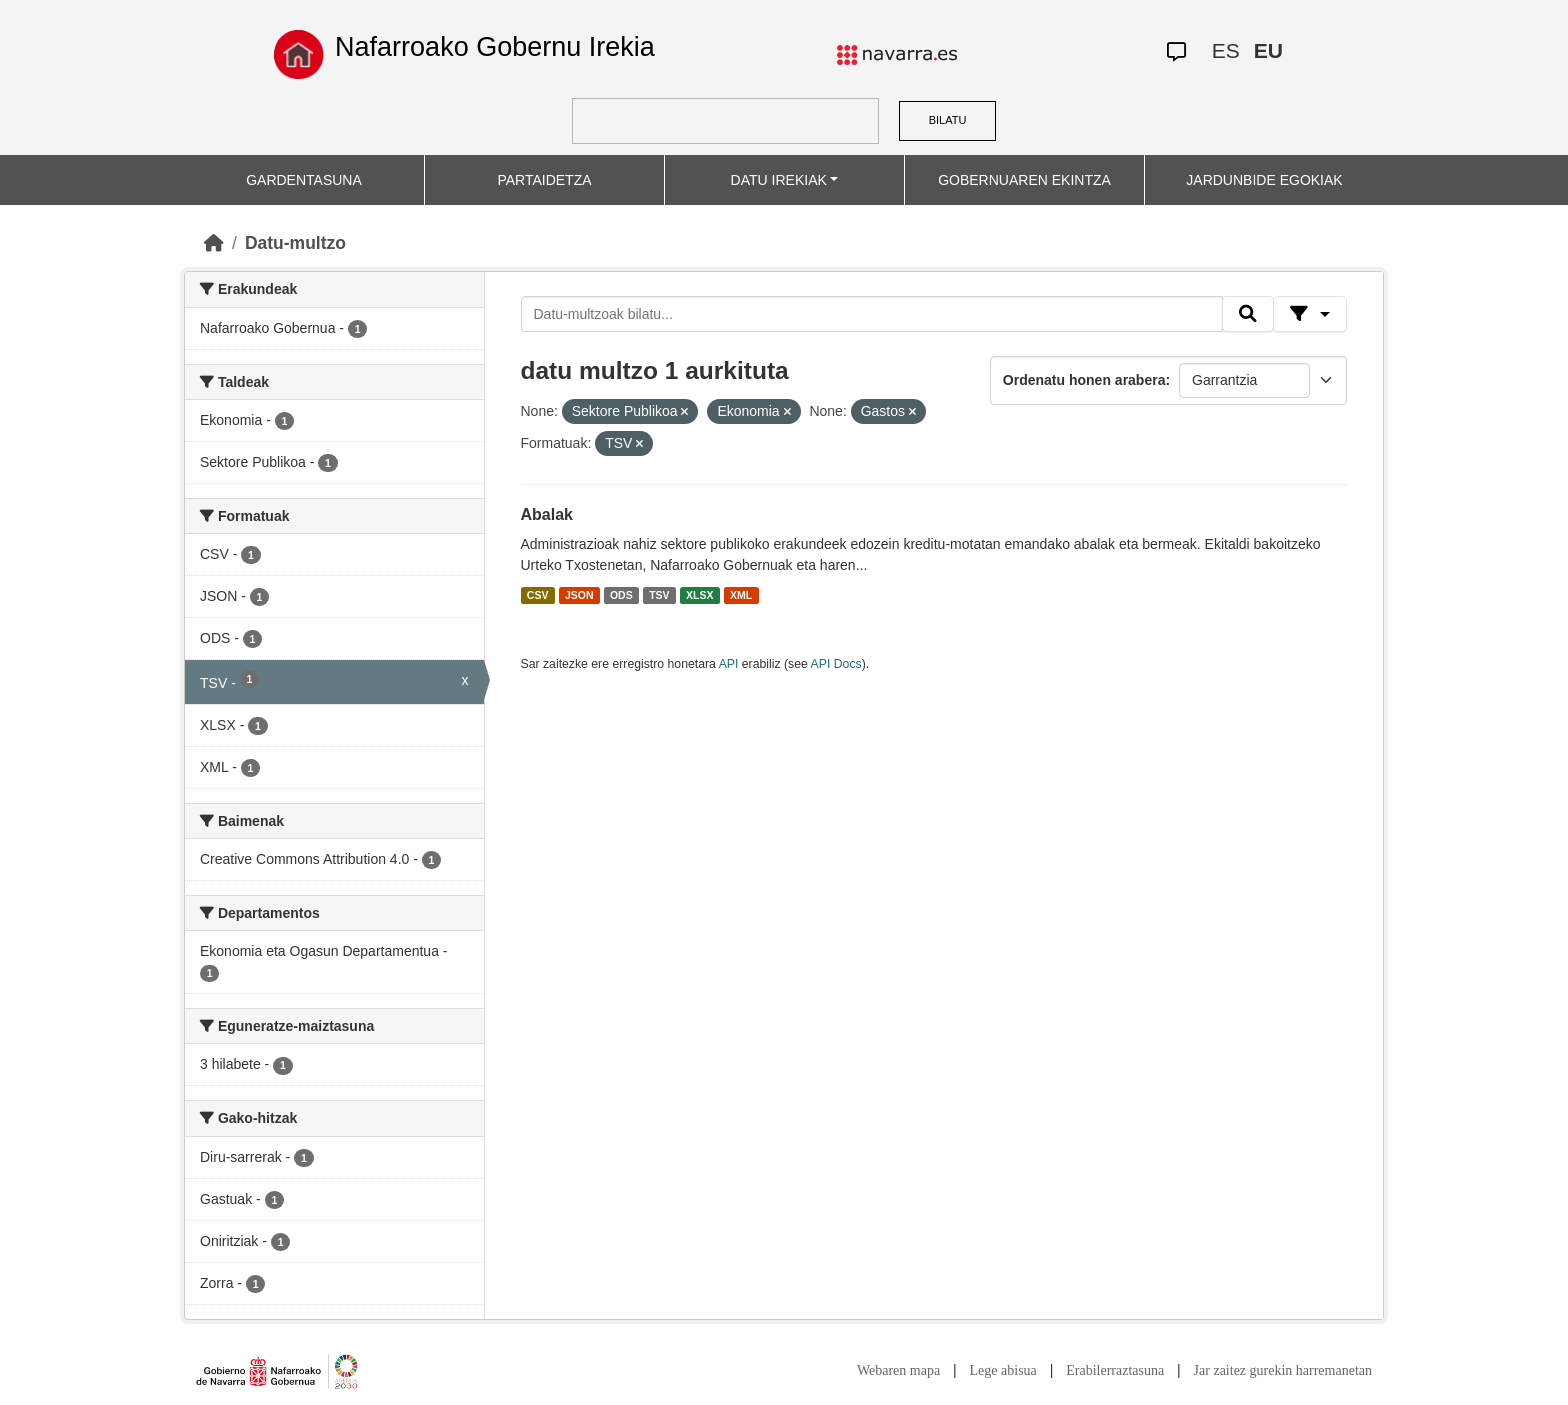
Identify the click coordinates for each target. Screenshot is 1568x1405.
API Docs (836, 664)
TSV (659, 595)
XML (741, 595)
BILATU (948, 120)
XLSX (699, 595)
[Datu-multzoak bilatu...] (872, 314)
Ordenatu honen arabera (1084, 380)
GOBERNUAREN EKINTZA (1024, 180)
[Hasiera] (214, 243)
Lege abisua (1003, 1370)
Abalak (547, 514)
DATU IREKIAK (779, 180)
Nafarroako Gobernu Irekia (495, 47)
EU (1268, 50)
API (729, 664)
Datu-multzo (295, 243)
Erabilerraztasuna (1115, 1370)
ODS (621, 595)
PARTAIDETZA (544, 180)
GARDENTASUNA (304, 180)
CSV (538, 595)
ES (1226, 50)
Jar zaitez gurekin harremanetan (1283, 1370)
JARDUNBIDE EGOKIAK (1264, 180)
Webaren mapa (898, 1370)
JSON (579, 595)
